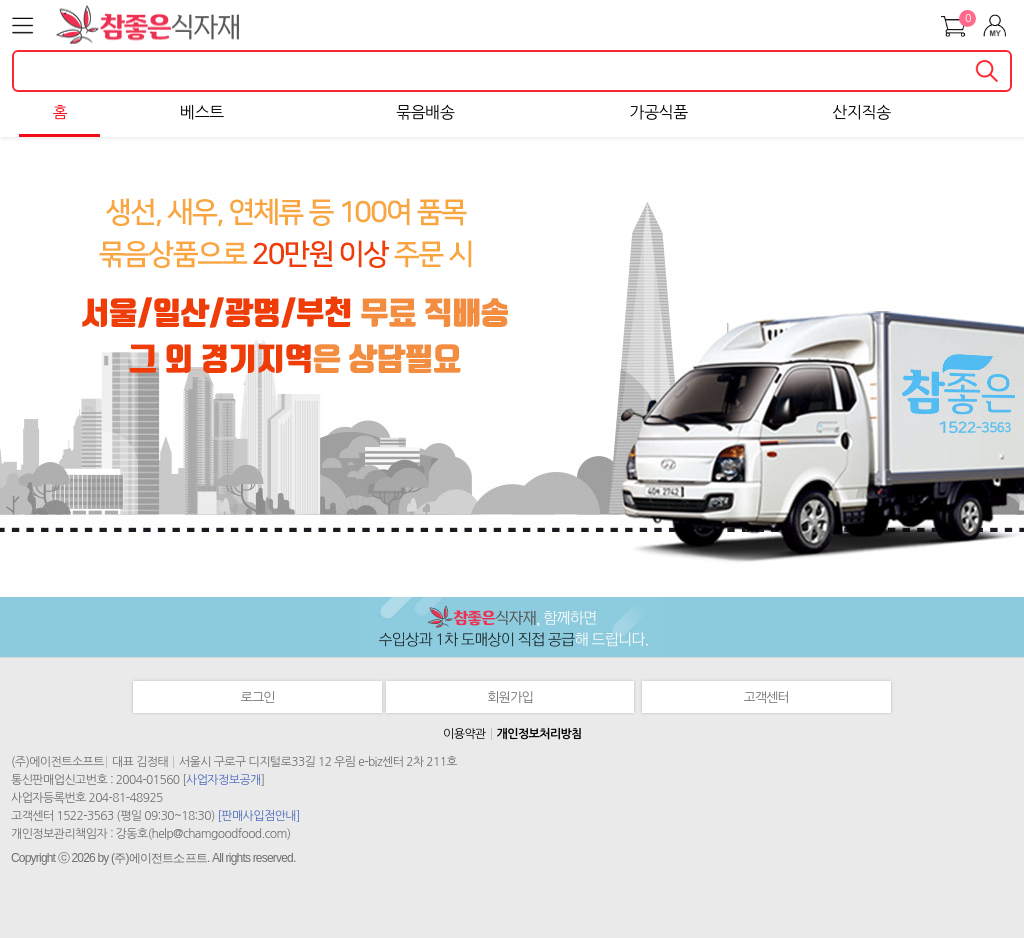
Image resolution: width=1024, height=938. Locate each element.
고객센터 (767, 697)
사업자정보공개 (223, 780)
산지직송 (861, 112)
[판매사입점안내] (258, 816)
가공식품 (658, 112)
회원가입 (510, 697)
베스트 (202, 112)
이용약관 (464, 734)
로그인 (258, 697)
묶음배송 (425, 112)
